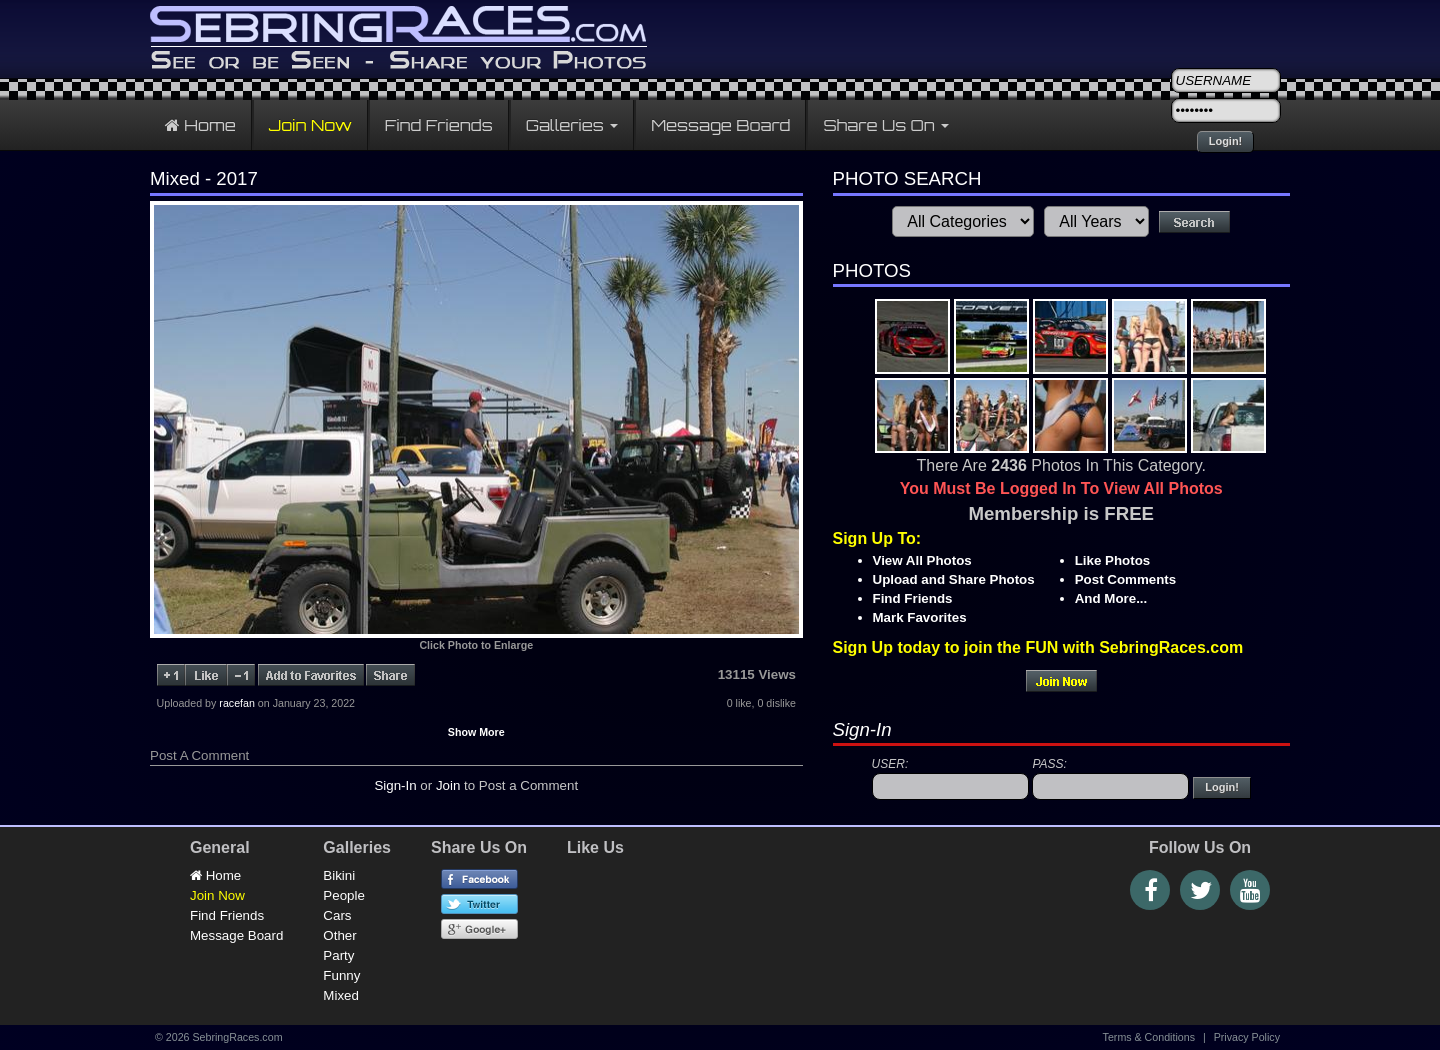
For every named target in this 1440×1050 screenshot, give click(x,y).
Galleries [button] (572, 125)
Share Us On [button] (886, 125)
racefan (237, 703)
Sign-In (395, 785)
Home (200, 125)
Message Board (720, 125)
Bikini (339, 875)
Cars (337, 915)
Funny (341, 975)
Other (339, 935)
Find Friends (439, 125)
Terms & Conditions (1149, 1037)
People (344, 895)
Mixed (341, 995)
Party (338, 955)
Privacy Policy (1247, 1037)
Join (448, 785)
